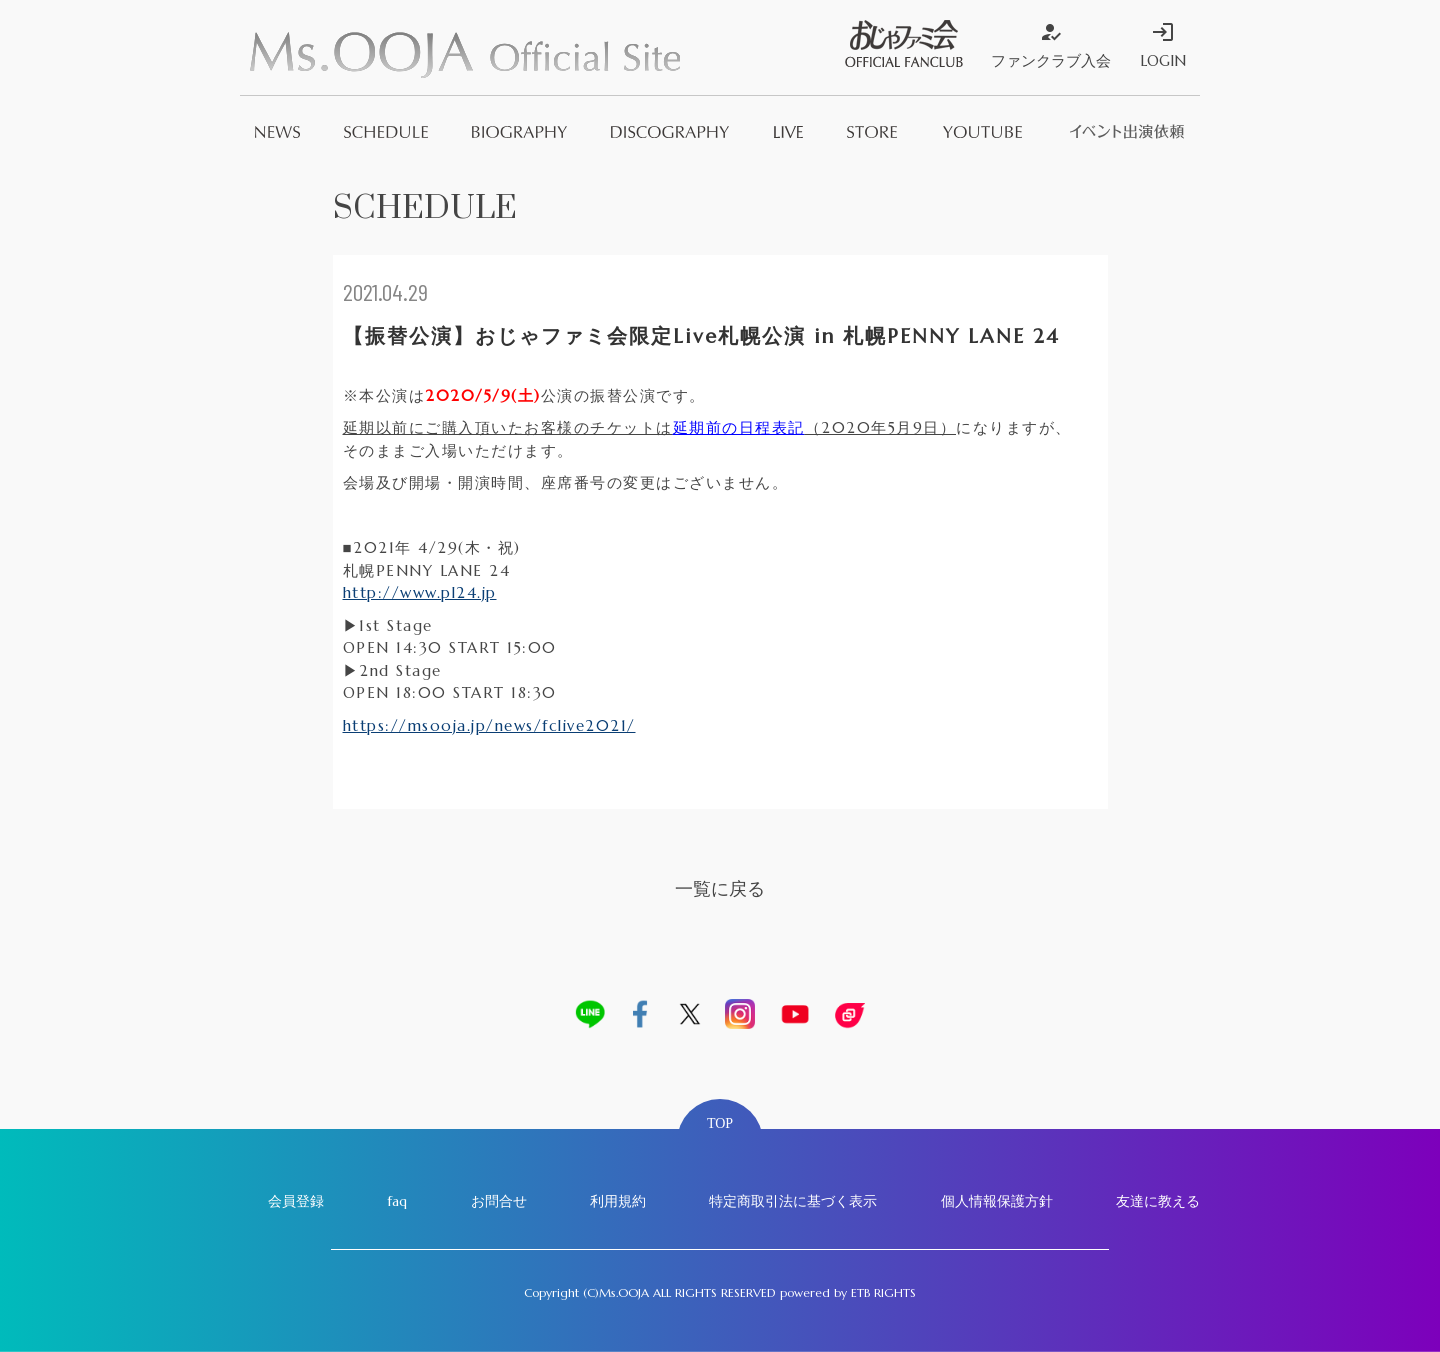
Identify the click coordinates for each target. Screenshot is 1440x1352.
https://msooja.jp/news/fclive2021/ (489, 725)
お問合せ (499, 1201)
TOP (720, 1123)
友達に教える (1158, 1201)
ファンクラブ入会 (1051, 45)
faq (397, 1201)
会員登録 (296, 1201)
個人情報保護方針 (997, 1201)
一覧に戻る (720, 888)
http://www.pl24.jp (420, 592)
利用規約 (618, 1201)
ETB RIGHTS (883, 1292)
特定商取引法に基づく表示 (793, 1201)
